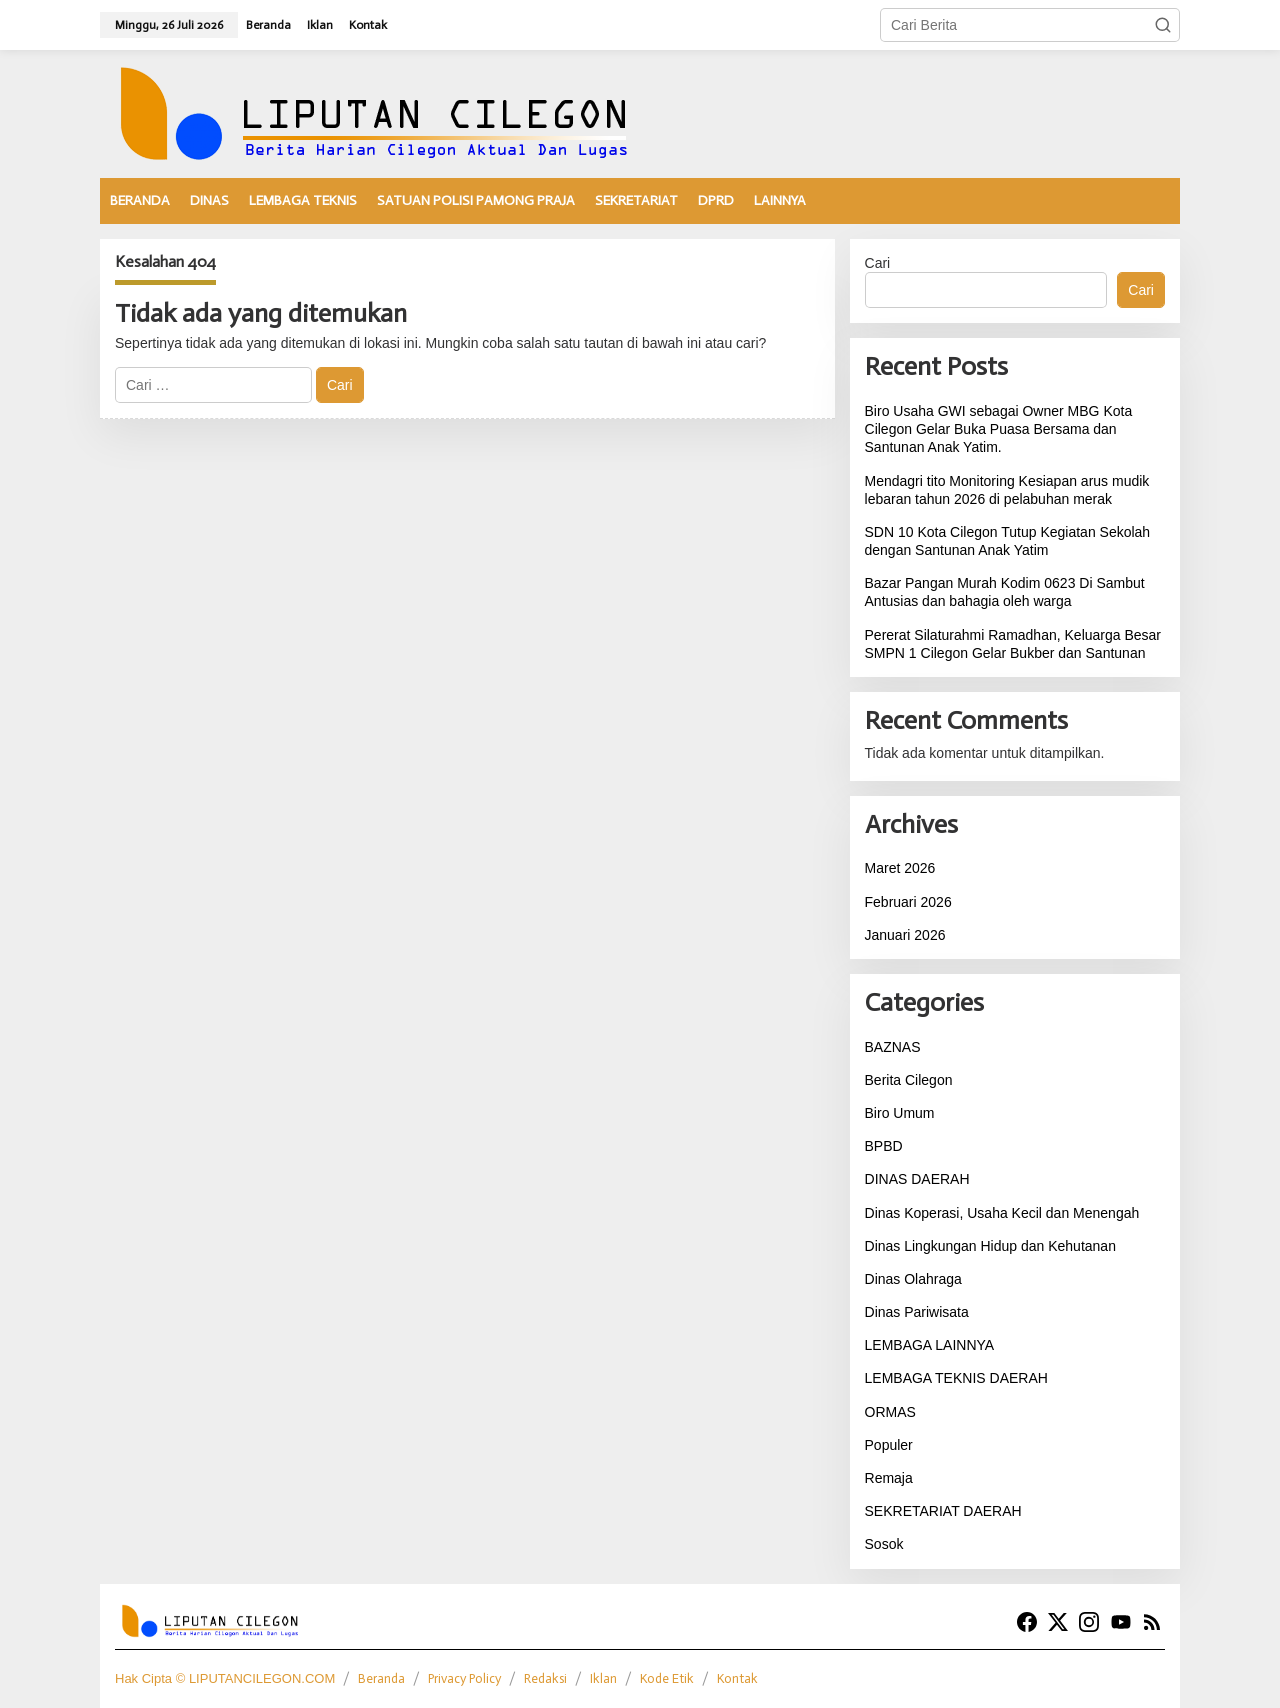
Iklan (603, 1678)
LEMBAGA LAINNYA (930, 1345)
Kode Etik (667, 1678)
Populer (889, 1445)
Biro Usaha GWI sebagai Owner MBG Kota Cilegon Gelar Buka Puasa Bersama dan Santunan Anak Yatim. (999, 429)
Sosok (884, 1544)
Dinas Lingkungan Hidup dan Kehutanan (990, 1246)
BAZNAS (893, 1047)
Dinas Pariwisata (917, 1312)
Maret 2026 (900, 868)
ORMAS (890, 1412)
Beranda (381, 1678)
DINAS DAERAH (917, 1179)
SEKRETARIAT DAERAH (943, 1511)
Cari (878, 263)
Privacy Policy (464, 1678)
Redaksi (545, 1678)
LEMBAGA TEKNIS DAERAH (956, 1378)
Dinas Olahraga (913, 1279)
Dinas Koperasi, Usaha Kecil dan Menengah (1002, 1213)
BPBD (884, 1146)
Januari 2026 (905, 935)
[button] (1163, 25)
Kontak (737, 1678)
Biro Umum (900, 1113)
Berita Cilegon (909, 1080)
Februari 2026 (908, 902)
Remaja (889, 1478)
